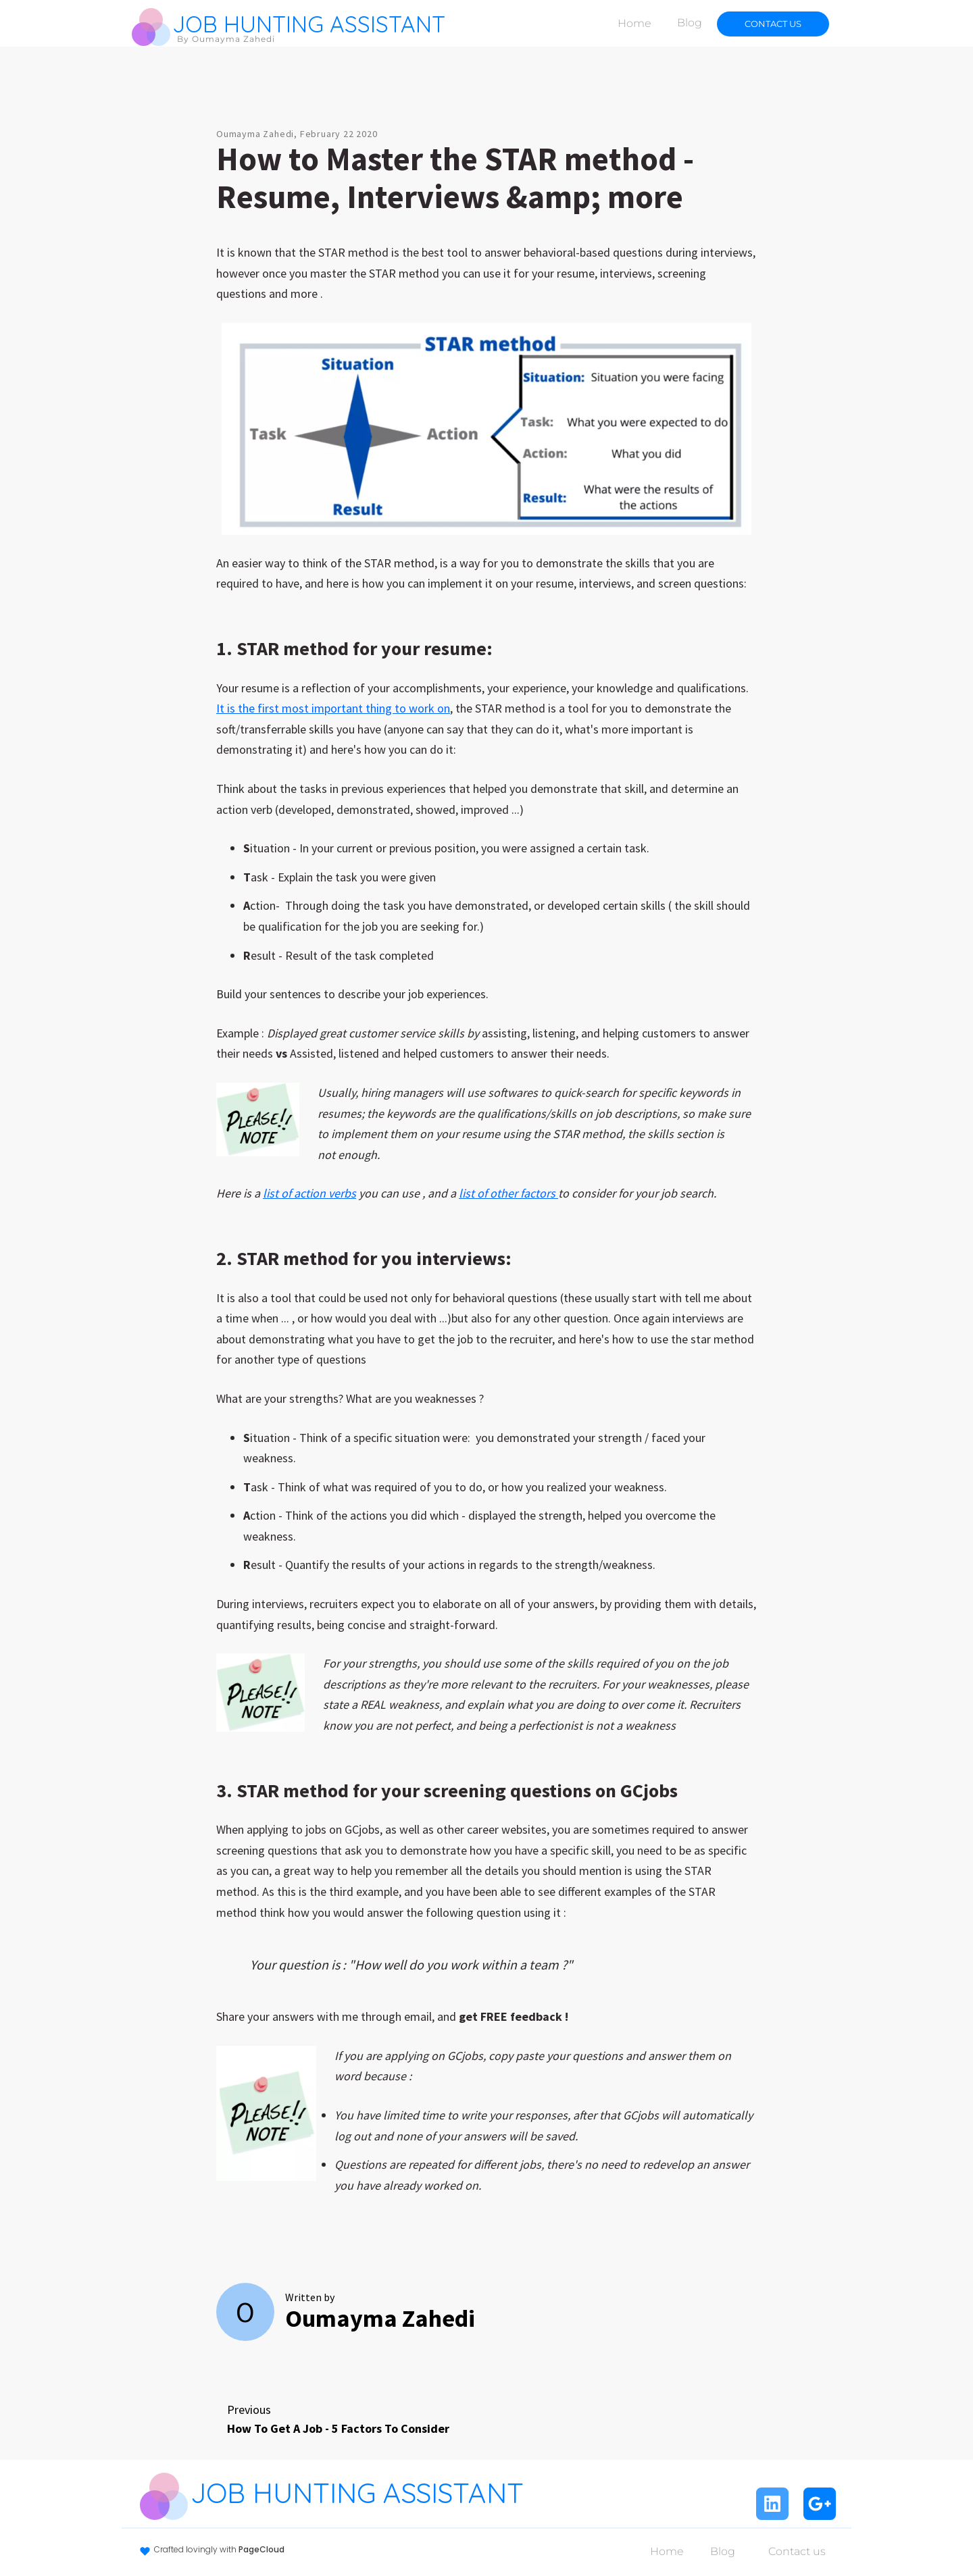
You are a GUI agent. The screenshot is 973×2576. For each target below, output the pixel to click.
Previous (338, 2420)
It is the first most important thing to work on (333, 708)
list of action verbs (309, 1193)
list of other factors (508, 1193)
